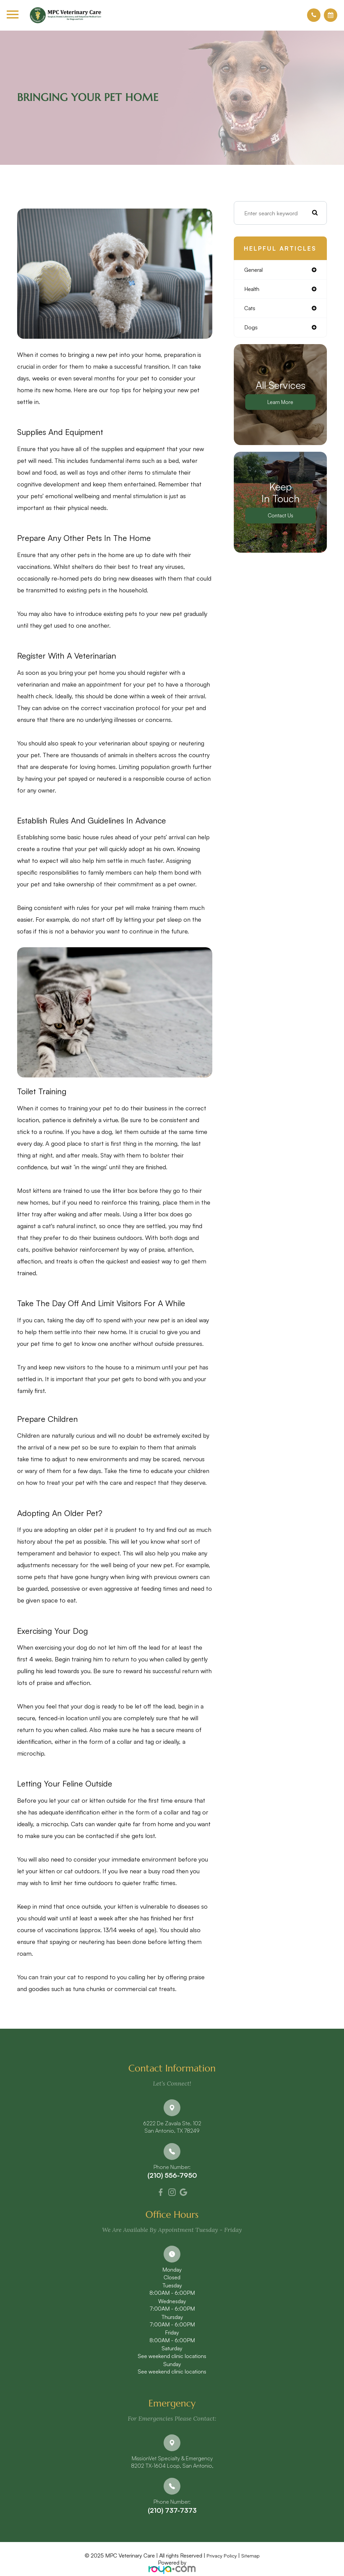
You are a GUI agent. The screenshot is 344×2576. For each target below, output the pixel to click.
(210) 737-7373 (172, 2510)
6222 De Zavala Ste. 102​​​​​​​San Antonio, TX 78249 (172, 2127)
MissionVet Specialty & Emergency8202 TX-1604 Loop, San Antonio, (172, 2462)
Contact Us (280, 516)
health (252, 289)
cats (250, 308)
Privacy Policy (221, 2555)
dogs (251, 328)
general (254, 269)
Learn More (280, 403)
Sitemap (251, 2555)
